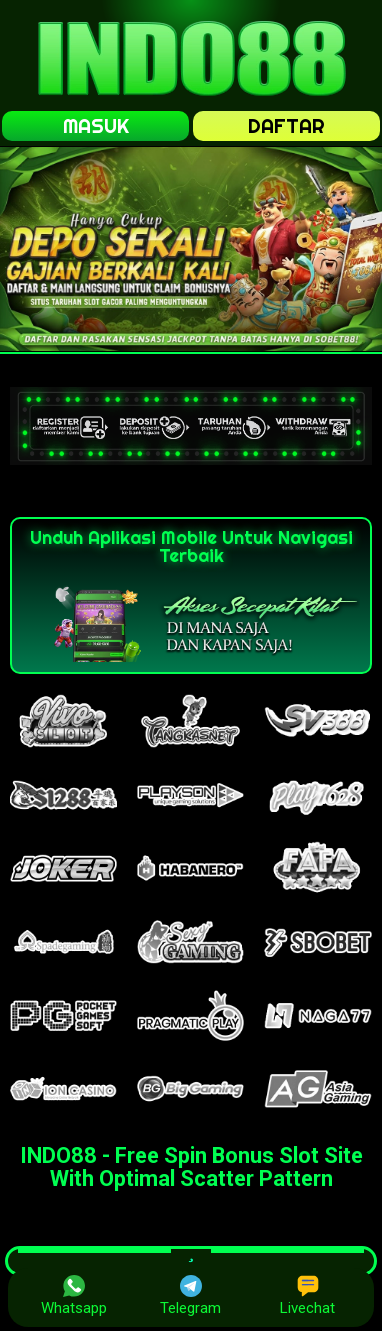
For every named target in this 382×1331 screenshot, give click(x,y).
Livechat (307, 1296)
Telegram (190, 1296)
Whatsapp (74, 1296)
